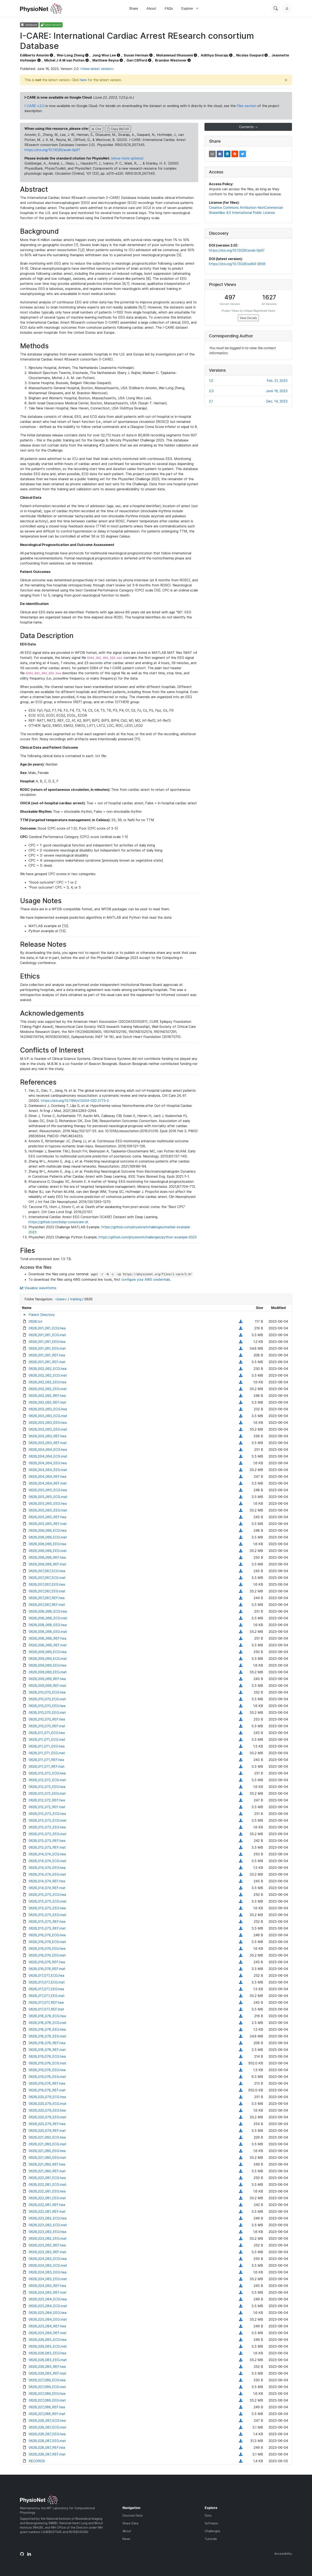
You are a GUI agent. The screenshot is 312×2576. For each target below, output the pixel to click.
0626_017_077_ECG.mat (47, 1982)
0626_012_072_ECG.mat (47, 1780)
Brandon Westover (171, 60)
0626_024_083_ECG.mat (48, 2265)
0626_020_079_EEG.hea (47, 2110)
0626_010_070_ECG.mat (47, 1699)
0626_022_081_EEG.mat (47, 2198)
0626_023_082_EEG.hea (47, 2232)
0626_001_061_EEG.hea (47, 1342)
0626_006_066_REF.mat (47, 1564)
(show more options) (127, 158)
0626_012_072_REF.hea (47, 1800)
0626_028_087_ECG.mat (47, 2427)
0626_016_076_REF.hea (47, 1962)
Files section (246, 106)
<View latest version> (97, 69)
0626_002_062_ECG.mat (48, 1375)
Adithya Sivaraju (214, 55)
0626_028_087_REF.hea (47, 2447)
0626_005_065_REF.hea (47, 1517)
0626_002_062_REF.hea (47, 1395)
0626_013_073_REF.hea (47, 1840)
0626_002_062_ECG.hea (47, 1368)
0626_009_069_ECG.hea (47, 1652)
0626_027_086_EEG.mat (47, 2400)
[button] (212, 154)
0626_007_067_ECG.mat (47, 1578)
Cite (96, 129)
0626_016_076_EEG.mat (47, 1955)
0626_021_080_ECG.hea (47, 2137)
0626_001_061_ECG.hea (47, 1328)
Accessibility (283, 2553)
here (83, 80)
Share (133, 8)
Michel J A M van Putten (64, 60)
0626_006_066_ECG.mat (48, 1537)
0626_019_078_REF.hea (47, 2083)
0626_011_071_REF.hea (46, 1760)
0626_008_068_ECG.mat (48, 1618)
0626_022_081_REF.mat (47, 2211)
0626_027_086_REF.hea (47, 2407)
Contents (247, 127)
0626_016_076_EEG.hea (47, 1948)
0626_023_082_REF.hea (47, 2245)
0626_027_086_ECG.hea (47, 2380)
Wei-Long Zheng (70, 55)
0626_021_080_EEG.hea (47, 2151)
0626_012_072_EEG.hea (47, 1787)
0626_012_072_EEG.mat (47, 1793)
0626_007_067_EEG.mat (47, 1591)
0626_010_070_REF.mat (47, 1726)
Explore (190, 8)
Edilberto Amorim (34, 55)
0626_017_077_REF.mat (46, 2009)
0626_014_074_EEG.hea (47, 1867)
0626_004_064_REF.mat (48, 1483)
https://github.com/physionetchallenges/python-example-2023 (148, 1237)
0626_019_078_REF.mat (47, 2090)
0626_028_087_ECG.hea (47, 2420)
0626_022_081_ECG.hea (47, 2178)
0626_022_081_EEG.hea (47, 2191)
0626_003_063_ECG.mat (48, 1416)
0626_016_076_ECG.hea (47, 1935)
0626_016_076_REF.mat (47, 1969)
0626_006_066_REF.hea (47, 1557)
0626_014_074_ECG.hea (47, 1854)
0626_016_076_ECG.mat (47, 1942)
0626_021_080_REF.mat (47, 2171)
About (151, 8)
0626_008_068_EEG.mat (48, 1631)
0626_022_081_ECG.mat (47, 2184)
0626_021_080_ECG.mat (47, 2144)
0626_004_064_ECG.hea (48, 1449)
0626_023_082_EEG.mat (48, 2238)
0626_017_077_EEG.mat (47, 1996)
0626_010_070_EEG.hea (47, 1706)
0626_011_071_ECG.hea (47, 1733)
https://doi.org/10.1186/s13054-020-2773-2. (75, 1100)
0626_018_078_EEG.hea (47, 2029)
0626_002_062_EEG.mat (48, 1389)
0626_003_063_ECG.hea (48, 1409)
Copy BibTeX (118, 129)
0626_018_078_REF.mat (47, 2050)
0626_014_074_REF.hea (47, 1881)
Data (208, 2515)
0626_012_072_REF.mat (47, 1807)
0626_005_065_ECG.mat (48, 1497)
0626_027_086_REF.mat (47, 2414)
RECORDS (37, 2461)
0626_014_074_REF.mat (47, 1888)
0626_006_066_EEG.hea (47, 1544)
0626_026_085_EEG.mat (48, 2360)
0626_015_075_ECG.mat (47, 1901)
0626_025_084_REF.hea (47, 2326)
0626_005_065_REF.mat (48, 1524)
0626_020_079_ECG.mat (47, 2103)
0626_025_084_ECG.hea (48, 2299)
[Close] (286, 80)
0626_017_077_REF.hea (46, 2002)
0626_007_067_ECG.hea (47, 1571)
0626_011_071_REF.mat (47, 1766)
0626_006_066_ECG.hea (47, 1530)
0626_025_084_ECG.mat (48, 2306)
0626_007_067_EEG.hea (47, 1584)
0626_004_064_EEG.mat (48, 1470)
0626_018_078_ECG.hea (47, 2016)
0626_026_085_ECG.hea (47, 2339)
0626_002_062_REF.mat (47, 1402)
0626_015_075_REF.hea (47, 1921)
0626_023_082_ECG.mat (48, 2225)
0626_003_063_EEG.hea (48, 1422)
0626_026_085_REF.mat (47, 2373)
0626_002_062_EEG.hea (47, 1382)
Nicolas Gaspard (250, 55)
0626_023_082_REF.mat (47, 2252)
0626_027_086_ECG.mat (47, 2387)
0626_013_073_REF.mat (47, 1847)
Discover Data (132, 2515)
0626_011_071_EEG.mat (47, 1753)
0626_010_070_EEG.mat (47, 1712)
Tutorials (211, 2539)
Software (211, 2523)
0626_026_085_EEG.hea (47, 2353)
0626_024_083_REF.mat (47, 2292)
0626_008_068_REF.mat (48, 1645)
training (75, 1299)
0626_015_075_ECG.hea (47, 1894)
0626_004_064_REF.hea (47, 1476)
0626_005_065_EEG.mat (48, 1510)
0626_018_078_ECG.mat (47, 2023)
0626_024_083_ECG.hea (48, 2259)
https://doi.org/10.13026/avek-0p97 (52, 150)
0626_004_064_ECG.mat (48, 1456)
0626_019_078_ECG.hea (47, 2056)
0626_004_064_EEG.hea (48, 1463)
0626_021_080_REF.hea (47, 2164)
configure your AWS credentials (145, 1279)
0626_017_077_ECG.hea (46, 1975)
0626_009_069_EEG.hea (47, 1665)
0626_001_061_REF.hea (47, 1355)
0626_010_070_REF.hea (47, 1719)
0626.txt (35, 1321)
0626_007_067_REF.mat (47, 1604)
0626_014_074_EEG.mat (47, 1874)
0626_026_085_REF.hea (47, 2366)
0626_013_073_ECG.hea (47, 1814)
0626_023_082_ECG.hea (47, 2218)
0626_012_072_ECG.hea (47, 1773)
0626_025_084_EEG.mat (48, 2319)
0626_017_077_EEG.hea (46, 1989)
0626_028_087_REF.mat (47, 2454)
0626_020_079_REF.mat (47, 2130)
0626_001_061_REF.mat (47, 1362)
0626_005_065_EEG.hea (48, 1503)
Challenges (212, 2531)
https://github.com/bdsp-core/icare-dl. (58, 1222)
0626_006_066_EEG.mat (48, 1551)
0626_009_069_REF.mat (47, 1685)
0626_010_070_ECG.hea (47, 1692)
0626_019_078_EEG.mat (47, 2076)
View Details (248, 318)
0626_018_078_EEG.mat (47, 2036)
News (126, 2539)
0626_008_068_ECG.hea (48, 1611)
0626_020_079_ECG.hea (47, 2097)
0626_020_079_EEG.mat (47, 2117)
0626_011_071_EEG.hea (47, 1746)
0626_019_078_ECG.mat (47, 2063)
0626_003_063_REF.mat (48, 1443)
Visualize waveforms (38, 1288)
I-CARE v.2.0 (34, 106)
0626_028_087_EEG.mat (47, 2441)
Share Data (130, 2523)
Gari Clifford (136, 60)
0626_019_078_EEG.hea (47, 2070)
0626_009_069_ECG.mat (48, 1658)
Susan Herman (136, 55)
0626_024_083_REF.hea (47, 2286)
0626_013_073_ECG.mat (47, 1820)
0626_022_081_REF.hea (47, 2205)
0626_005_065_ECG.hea (48, 1490)
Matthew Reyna (105, 60)
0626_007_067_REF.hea (47, 1598)
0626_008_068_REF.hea (47, 1638)
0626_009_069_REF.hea (47, 1679)
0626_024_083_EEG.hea (47, 2272)
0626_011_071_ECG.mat (47, 1739)
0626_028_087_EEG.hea (47, 2434)
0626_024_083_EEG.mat (48, 2279)
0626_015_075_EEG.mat (47, 1915)
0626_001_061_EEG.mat (47, 1348)
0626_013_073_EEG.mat (47, 1834)
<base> (61, 1299)
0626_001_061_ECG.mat (47, 1335)
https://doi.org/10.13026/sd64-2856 (237, 264)
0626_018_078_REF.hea (47, 2043)
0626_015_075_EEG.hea (47, 1908)
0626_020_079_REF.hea (47, 2124)
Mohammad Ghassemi (174, 55)
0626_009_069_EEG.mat (48, 1672)
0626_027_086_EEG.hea (47, 2393)
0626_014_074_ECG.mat (47, 1861)
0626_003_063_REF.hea (47, 1436)
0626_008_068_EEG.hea (48, 1625)
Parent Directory (42, 1315)
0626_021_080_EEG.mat (47, 2157)
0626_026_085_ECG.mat (48, 2346)
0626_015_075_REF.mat (47, 1928)
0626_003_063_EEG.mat (48, 1429)
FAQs (169, 8)
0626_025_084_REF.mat (47, 2333)
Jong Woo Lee (104, 55)
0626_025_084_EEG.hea (47, 2312)
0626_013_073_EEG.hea (47, 1827)
